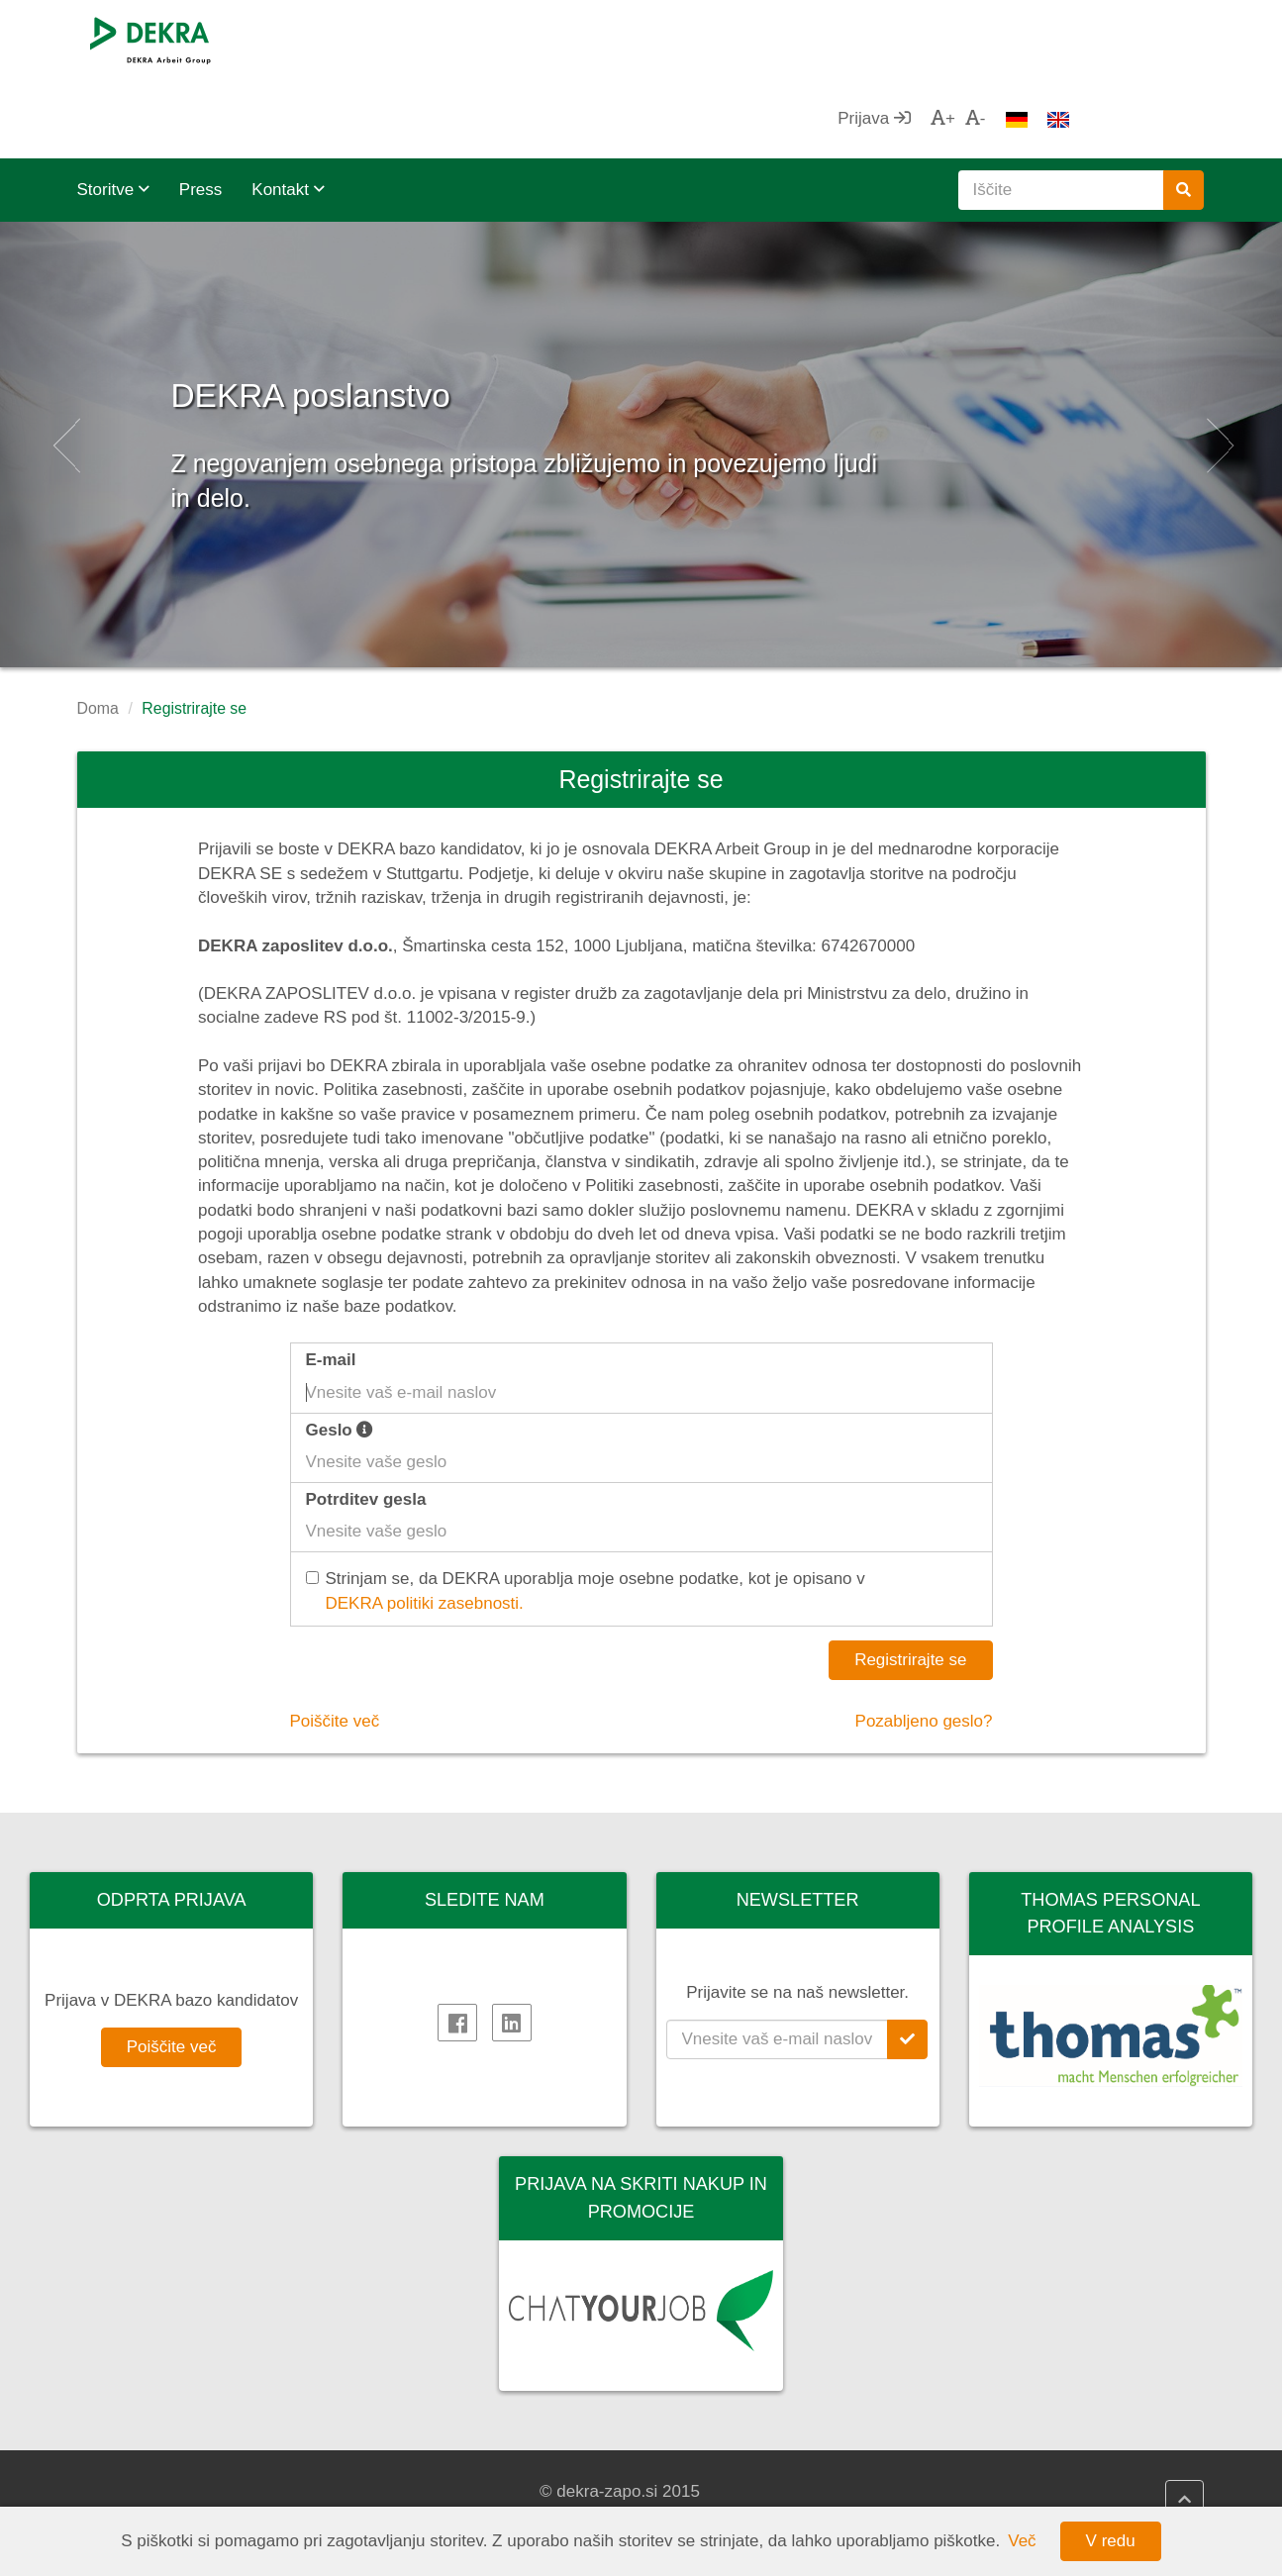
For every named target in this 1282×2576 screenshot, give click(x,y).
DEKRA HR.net (733, 2467)
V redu (1110, 2540)
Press (200, 110)
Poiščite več (335, 1642)
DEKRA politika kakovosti (480, 2467)
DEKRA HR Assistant (755, 2491)
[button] (64, 365)
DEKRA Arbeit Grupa (175, 2491)
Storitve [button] (113, 110)
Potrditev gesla (366, 1420)
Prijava (1007, 39)
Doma (98, 629)
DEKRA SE (139, 2467)
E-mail (331, 1280)
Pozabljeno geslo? (924, 1642)
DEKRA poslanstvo (434, 306)
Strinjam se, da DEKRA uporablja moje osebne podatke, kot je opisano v (588, 1513)
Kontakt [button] (287, 110)
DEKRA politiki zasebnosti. (425, 1524)
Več (1021, 2540)
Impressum (427, 2491)
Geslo (340, 1350)
